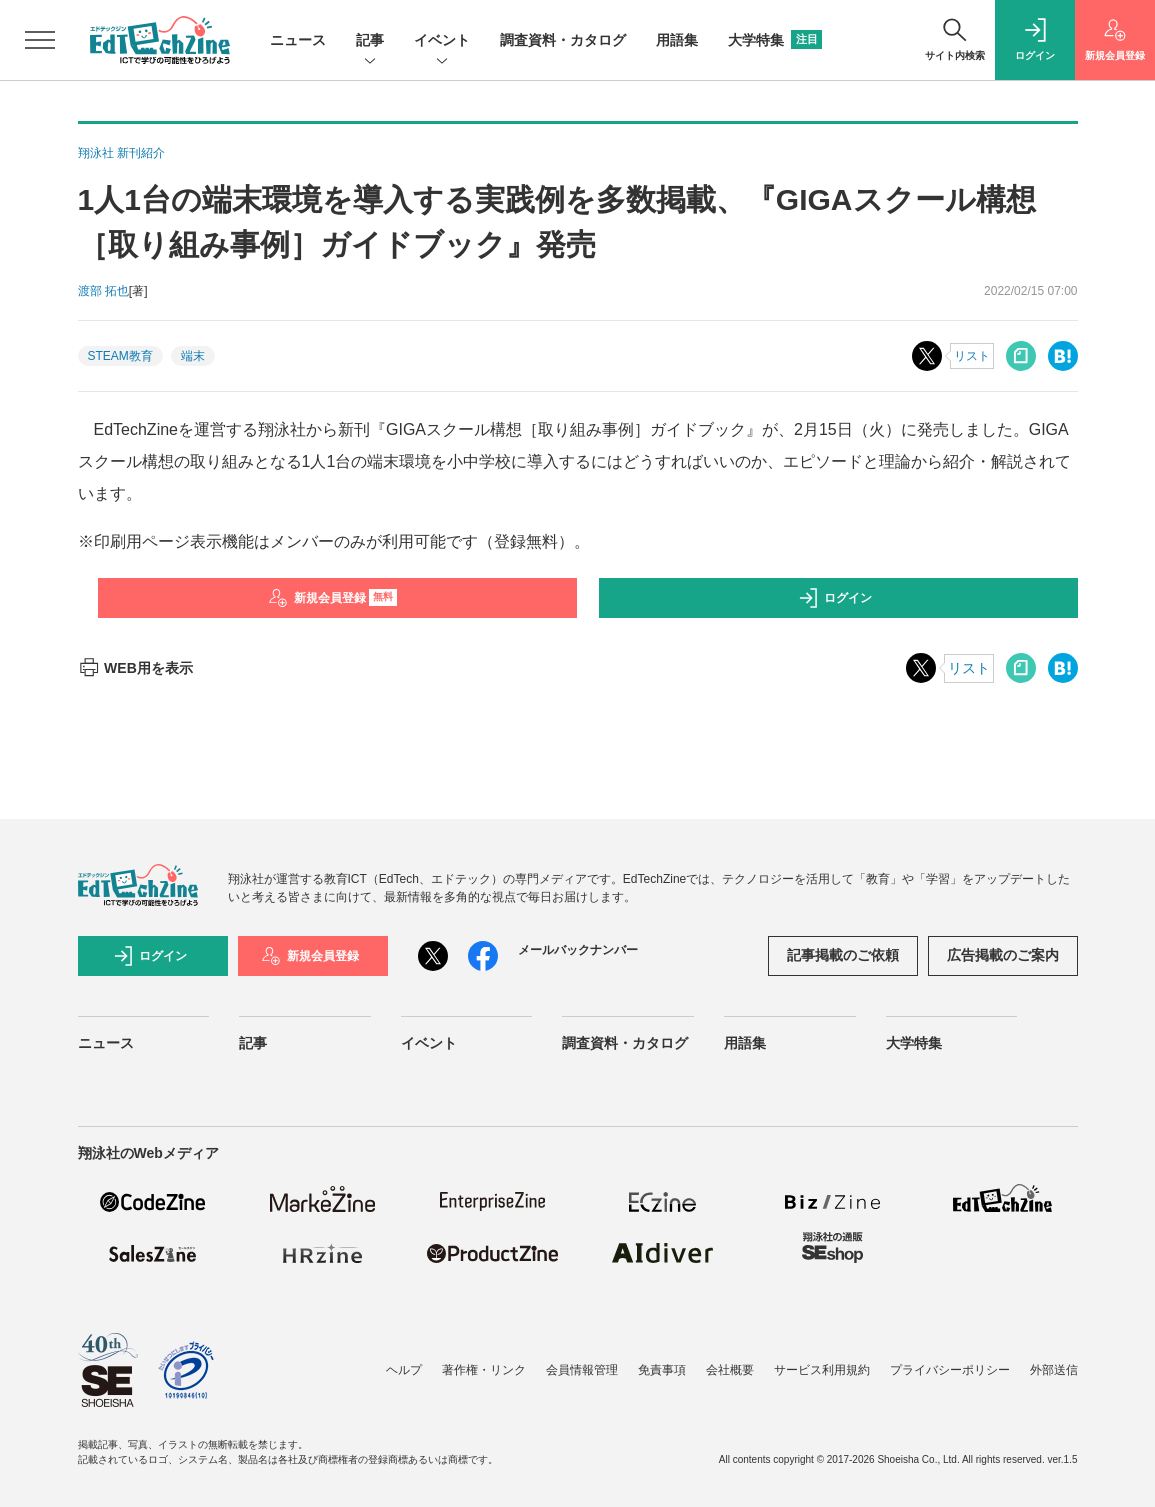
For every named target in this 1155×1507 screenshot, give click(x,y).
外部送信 (1054, 1370)
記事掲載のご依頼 (843, 955)
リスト (972, 356)
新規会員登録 (332, 598)
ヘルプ (404, 1370)
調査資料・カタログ (563, 40)
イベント (442, 41)
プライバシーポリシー (950, 1370)
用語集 (677, 40)
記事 (370, 41)
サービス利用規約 (822, 1370)
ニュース (298, 40)
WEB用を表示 (135, 668)
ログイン (835, 598)
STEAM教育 (120, 356)
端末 (193, 356)
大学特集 (775, 40)
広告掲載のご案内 (1003, 955)
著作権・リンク (484, 1370)
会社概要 (730, 1370)
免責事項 (662, 1370)
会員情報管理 (582, 1370)
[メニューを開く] (40, 40)
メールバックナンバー (578, 950)
